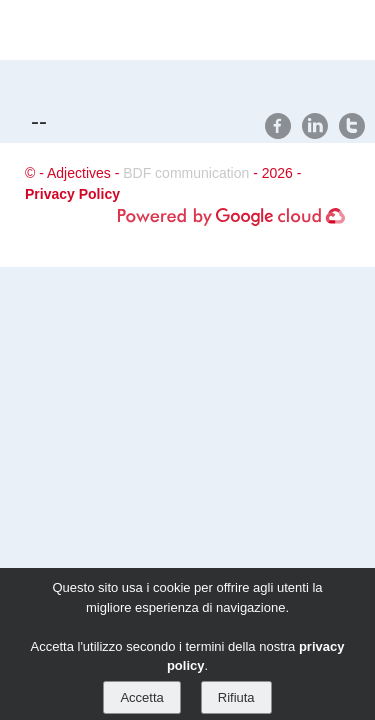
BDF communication (186, 173)
